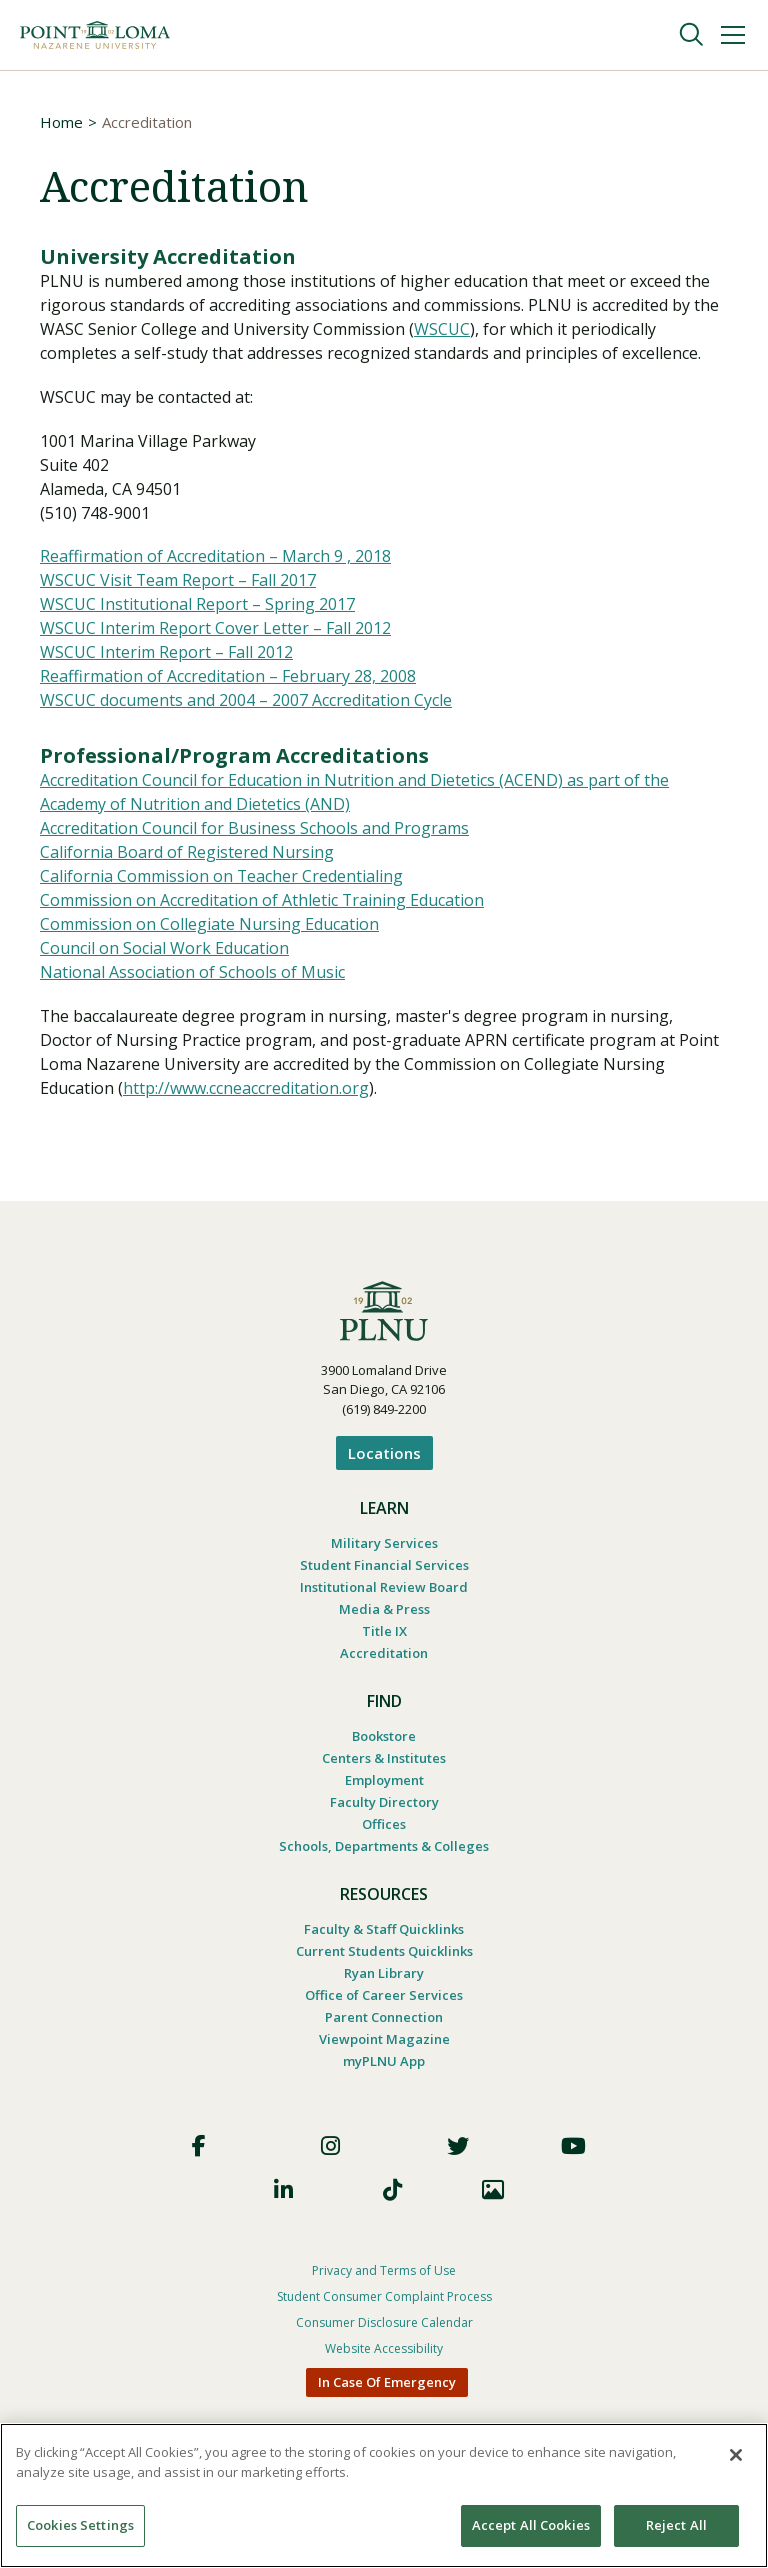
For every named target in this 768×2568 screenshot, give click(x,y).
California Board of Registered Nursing (187, 854)
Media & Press (384, 1610)
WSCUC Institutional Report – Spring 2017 (197, 606)
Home (61, 122)
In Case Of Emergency (387, 2383)
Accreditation (384, 1654)
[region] (384, 2495)
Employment (384, 1781)
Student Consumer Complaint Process (384, 2297)
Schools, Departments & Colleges (384, 1847)
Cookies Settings (80, 2525)
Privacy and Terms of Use (384, 2271)
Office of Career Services (384, 1996)
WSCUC (442, 330)
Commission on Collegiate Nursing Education (209, 926)
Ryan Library (384, 1974)
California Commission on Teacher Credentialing (222, 878)
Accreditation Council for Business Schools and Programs (254, 830)
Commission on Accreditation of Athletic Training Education (262, 902)
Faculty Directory (384, 1803)
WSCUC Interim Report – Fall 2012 (166, 654)
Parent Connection (384, 2018)
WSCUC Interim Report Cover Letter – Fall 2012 (215, 630)
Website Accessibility (384, 2349)
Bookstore (384, 1737)
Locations (384, 1454)
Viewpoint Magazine (384, 2040)
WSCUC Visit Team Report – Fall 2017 (178, 582)
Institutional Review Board (384, 1588)
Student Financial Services (384, 1566)
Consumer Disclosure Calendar (384, 2323)
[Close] (736, 2455)
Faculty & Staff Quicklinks (384, 1930)
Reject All (676, 2525)
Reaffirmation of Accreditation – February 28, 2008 (228, 678)
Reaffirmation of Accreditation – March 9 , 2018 (215, 558)
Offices (384, 1825)
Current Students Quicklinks (384, 1952)
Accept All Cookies (531, 2525)
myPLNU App (384, 2062)
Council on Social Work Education (164, 950)
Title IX (384, 1632)
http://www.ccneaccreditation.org (246, 1090)
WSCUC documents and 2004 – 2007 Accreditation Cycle (246, 702)
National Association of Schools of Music (192, 974)
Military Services (384, 1544)
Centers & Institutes (384, 1759)
